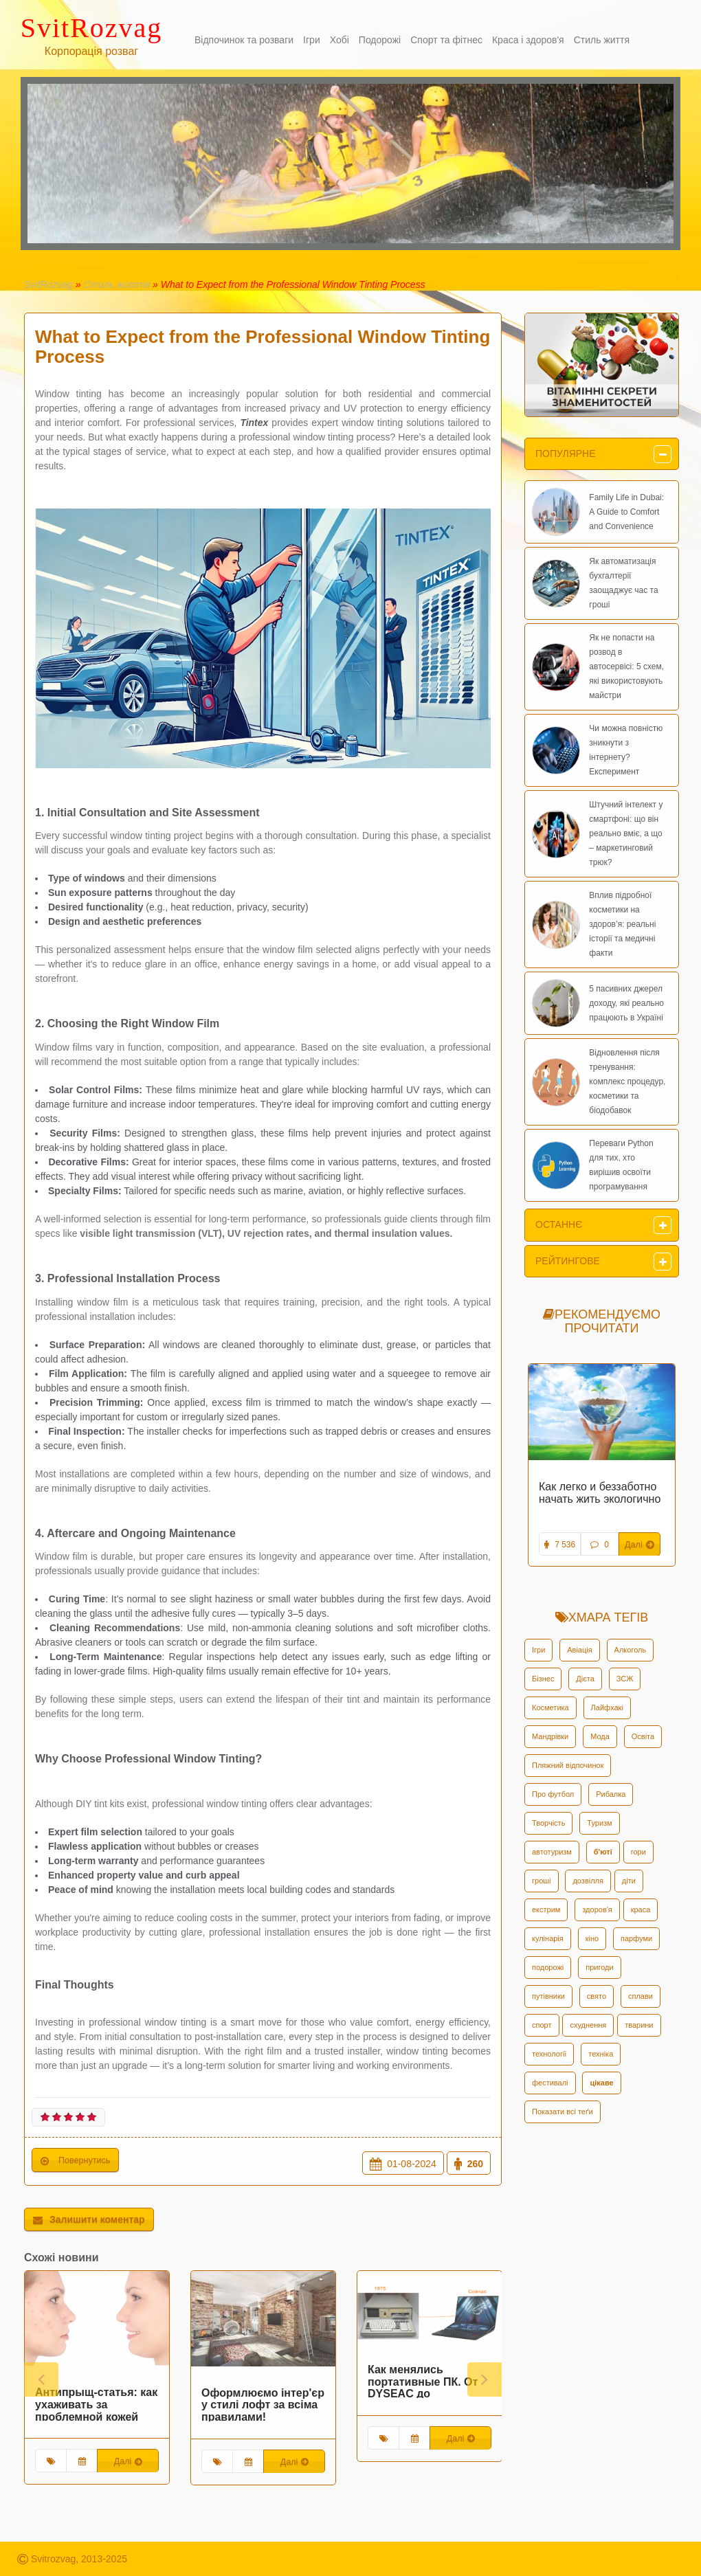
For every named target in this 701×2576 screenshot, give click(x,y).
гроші (541, 1881)
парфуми (636, 1938)
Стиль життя (116, 284)
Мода (600, 1736)
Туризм (599, 1823)
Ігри (538, 1650)
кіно (592, 1938)
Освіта (643, 1736)
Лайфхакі (607, 1707)
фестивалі (550, 2083)
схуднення (588, 2025)
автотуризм (552, 1852)
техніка (600, 2054)
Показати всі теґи (562, 2111)
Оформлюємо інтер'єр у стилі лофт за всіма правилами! (262, 2403)
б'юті (603, 1852)
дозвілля (587, 1881)
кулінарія (548, 1938)
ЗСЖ (625, 1679)
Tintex (254, 422)
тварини (639, 2025)
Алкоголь (630, 1650)
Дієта (585, 1679)
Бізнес (543, 1679)
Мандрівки (550, 1736)
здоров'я (597, 1909)
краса (641, 1909)
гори (638, 1852)
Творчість (548, 1823)
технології (549, 2054)
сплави (640, 1996)
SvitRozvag (48, 284)
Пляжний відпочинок (567, 1765)
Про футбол (553, 1794)
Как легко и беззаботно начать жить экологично (599, 1493)
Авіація (579, 1650)
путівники (548, 1996)
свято (596, 1996)
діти (629, 1881)
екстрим (546, 1909)
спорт (542, 2025)
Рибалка (610, 1794)
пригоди (599, 1967)
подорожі (548, 1967)
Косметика (550, 1707)
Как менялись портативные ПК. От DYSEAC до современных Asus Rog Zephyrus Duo (423, 2393)
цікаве (601, 2083)
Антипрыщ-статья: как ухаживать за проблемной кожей (96, 2403)
